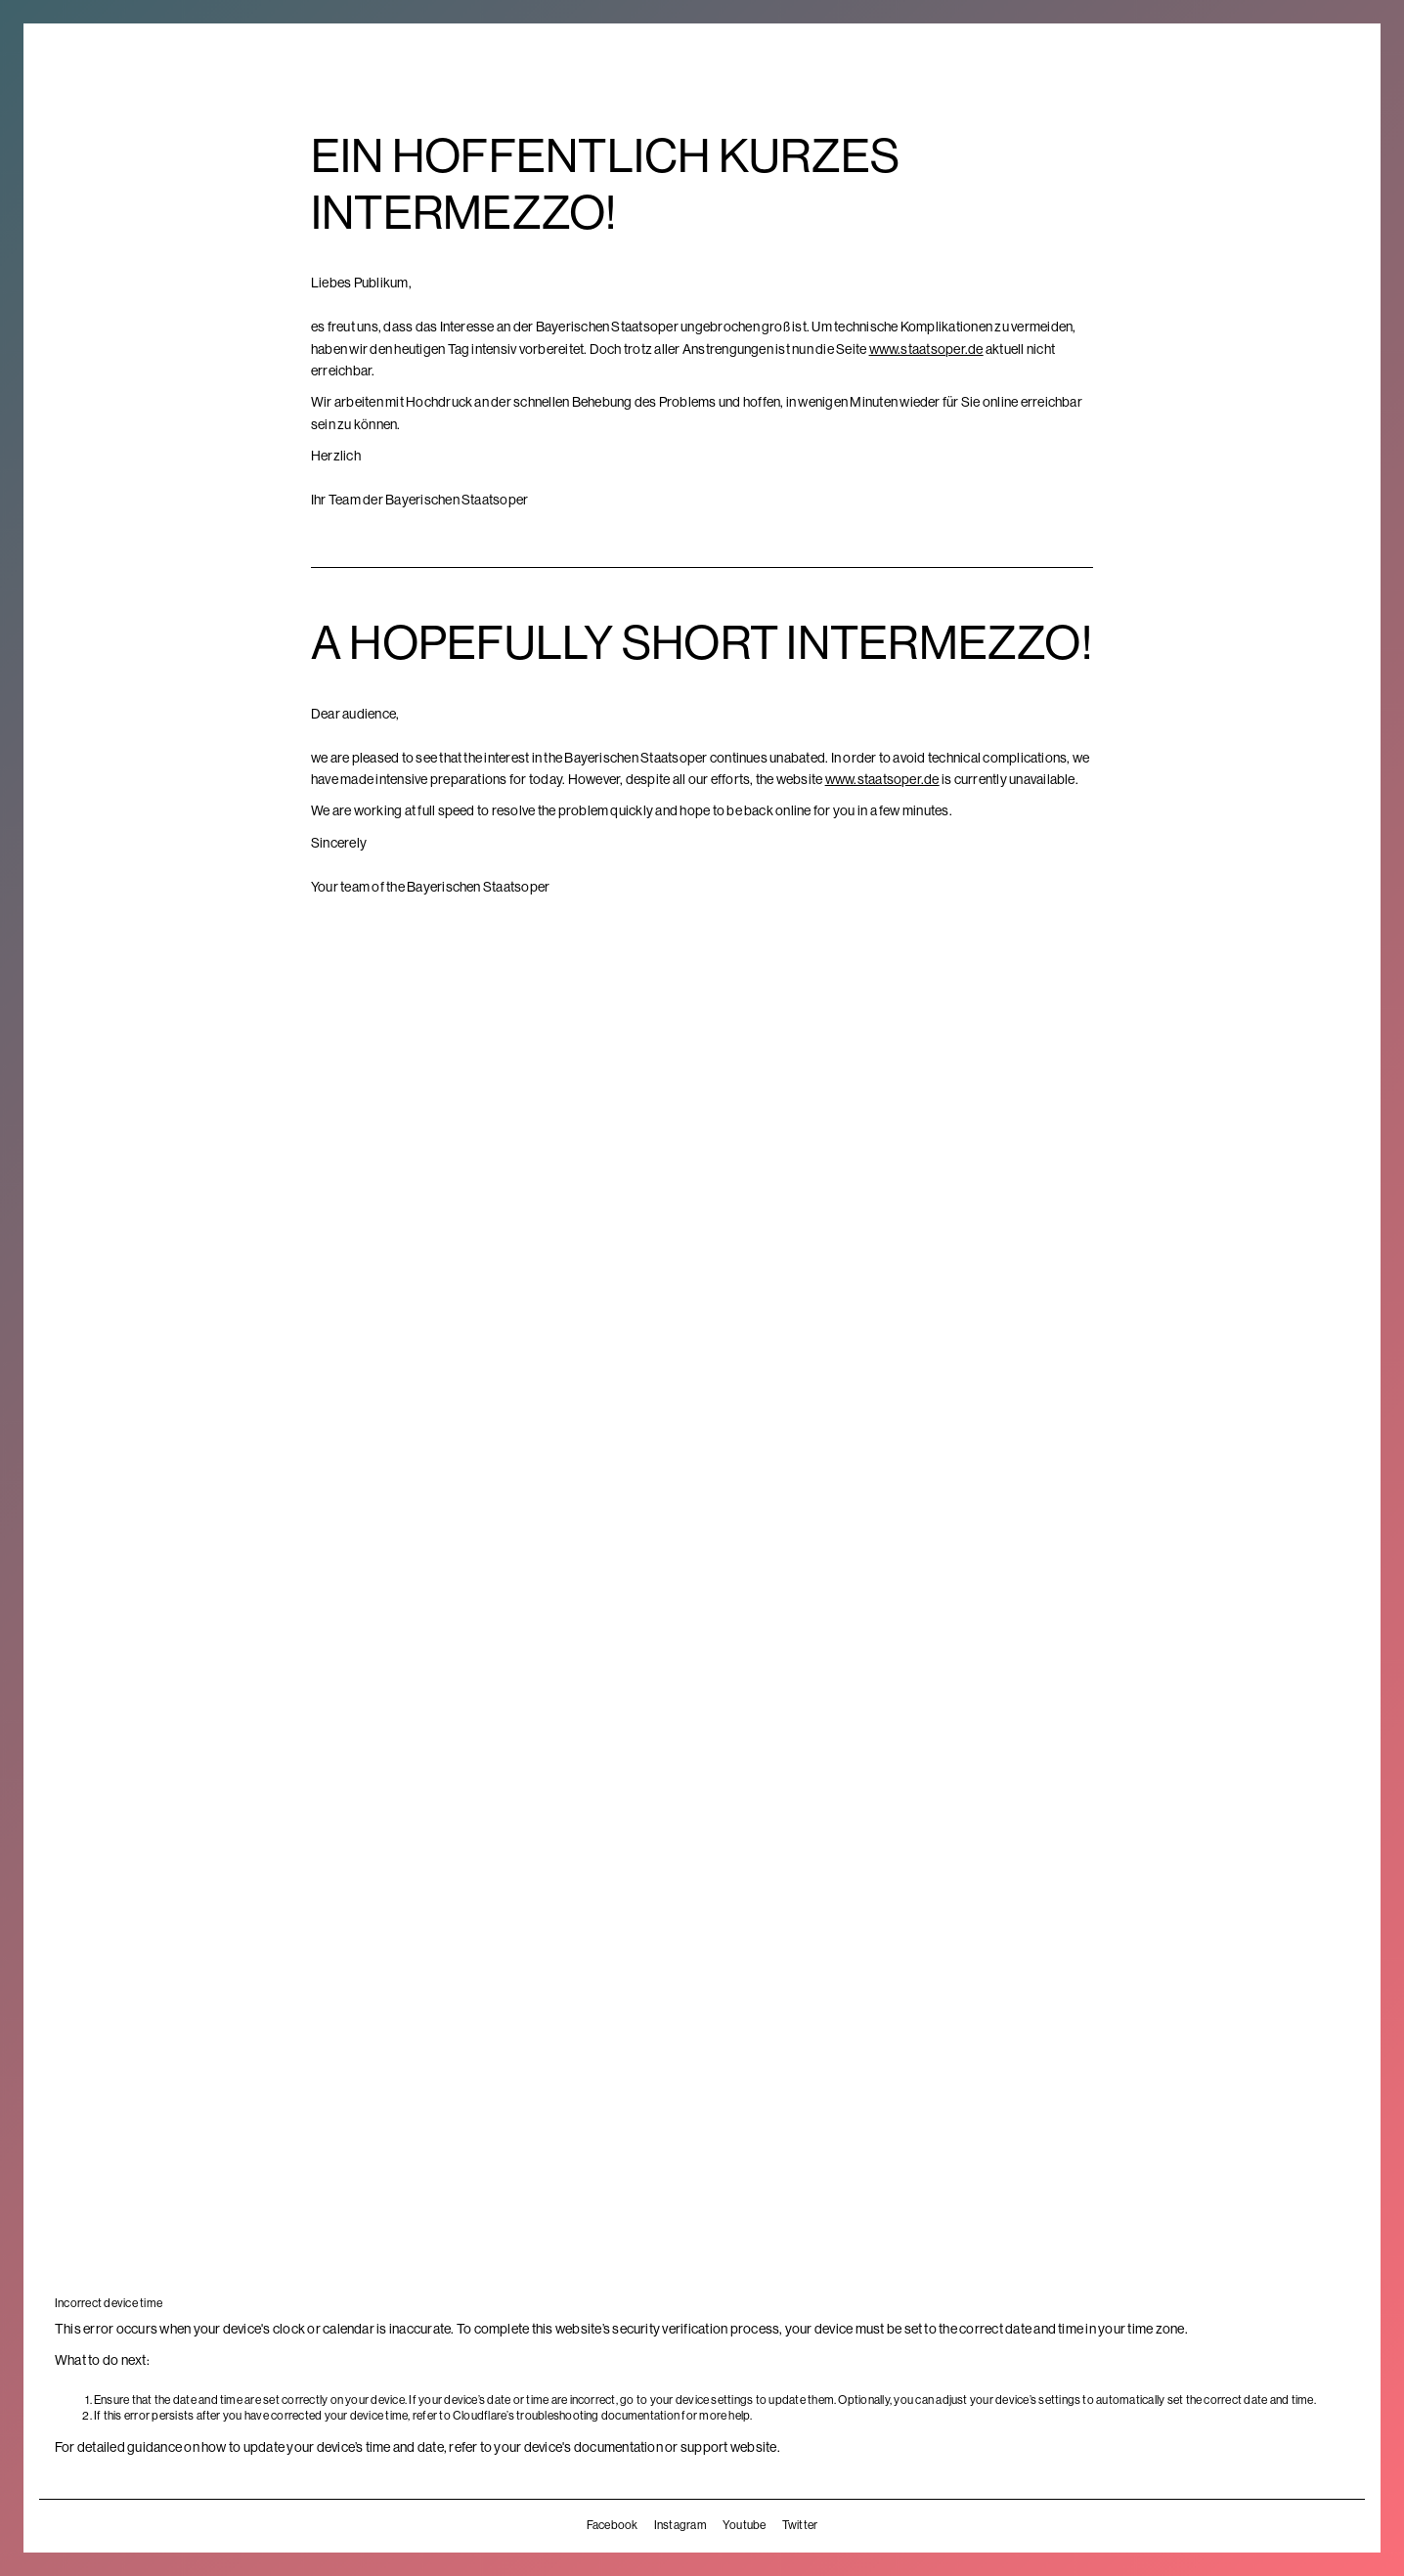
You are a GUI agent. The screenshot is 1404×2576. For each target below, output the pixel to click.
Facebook (612, 2525)
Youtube (745, 2525)
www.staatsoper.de (926, 349)
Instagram (680, 2525)
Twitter (800, 2525)
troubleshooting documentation (598, 2416)
